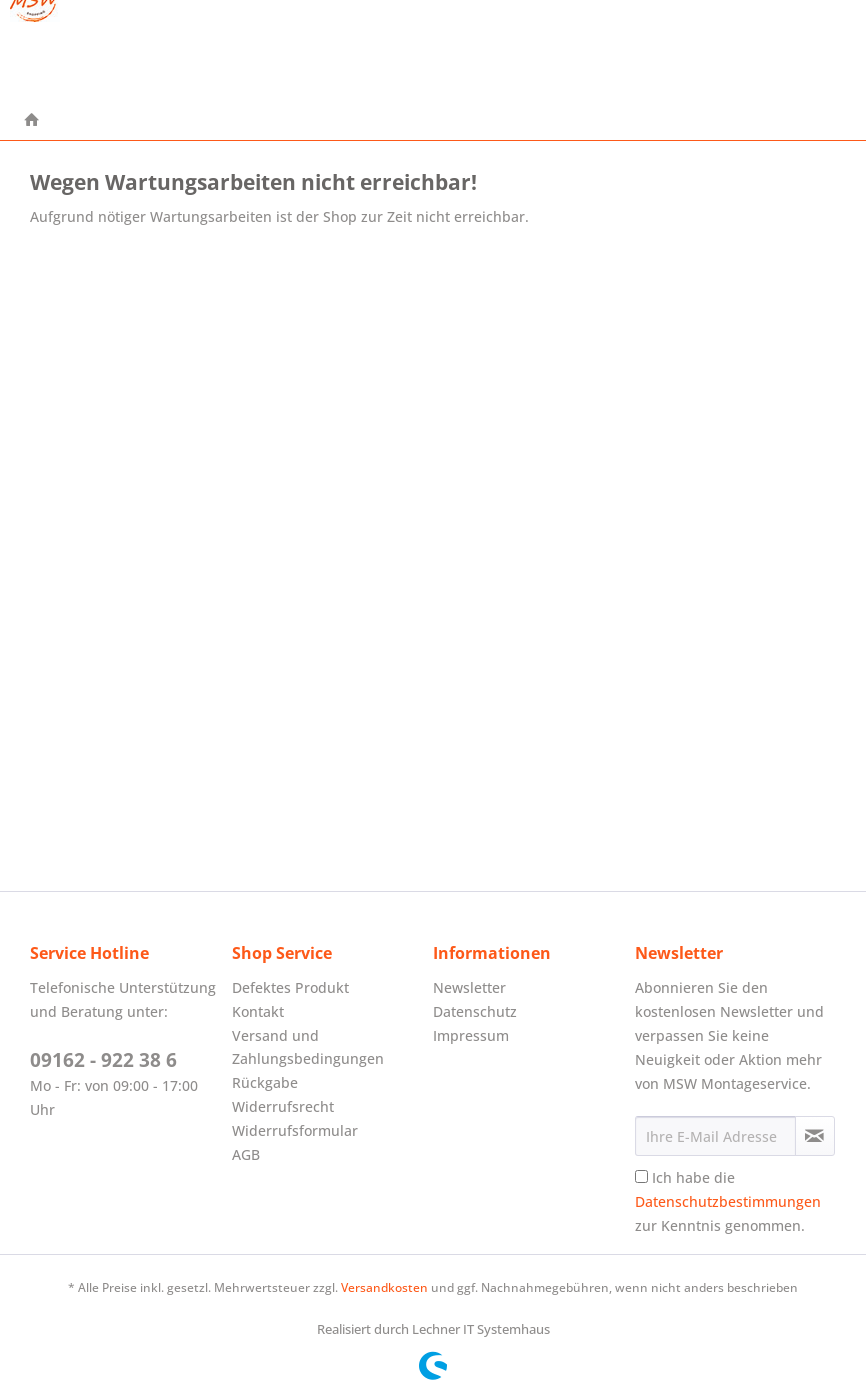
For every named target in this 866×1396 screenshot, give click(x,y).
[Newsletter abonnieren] (815, 1136)
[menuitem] (32, 121)
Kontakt (258, 1011)
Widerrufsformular (295, 1130)
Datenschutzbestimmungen (728, 1201)
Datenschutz (475, 1011)
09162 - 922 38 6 (103, 1060)
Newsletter (469, 987)
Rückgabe (265, 1082)
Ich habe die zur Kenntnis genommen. (728, 1201)
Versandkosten (384, 1287)
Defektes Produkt (290, 987)
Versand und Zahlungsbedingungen (308, 1047)
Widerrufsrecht (283, 1106)
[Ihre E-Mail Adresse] (715, 1136)
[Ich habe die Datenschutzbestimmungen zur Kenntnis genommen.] (641, 1176)
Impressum (471, 1035)
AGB (246, 1154)
